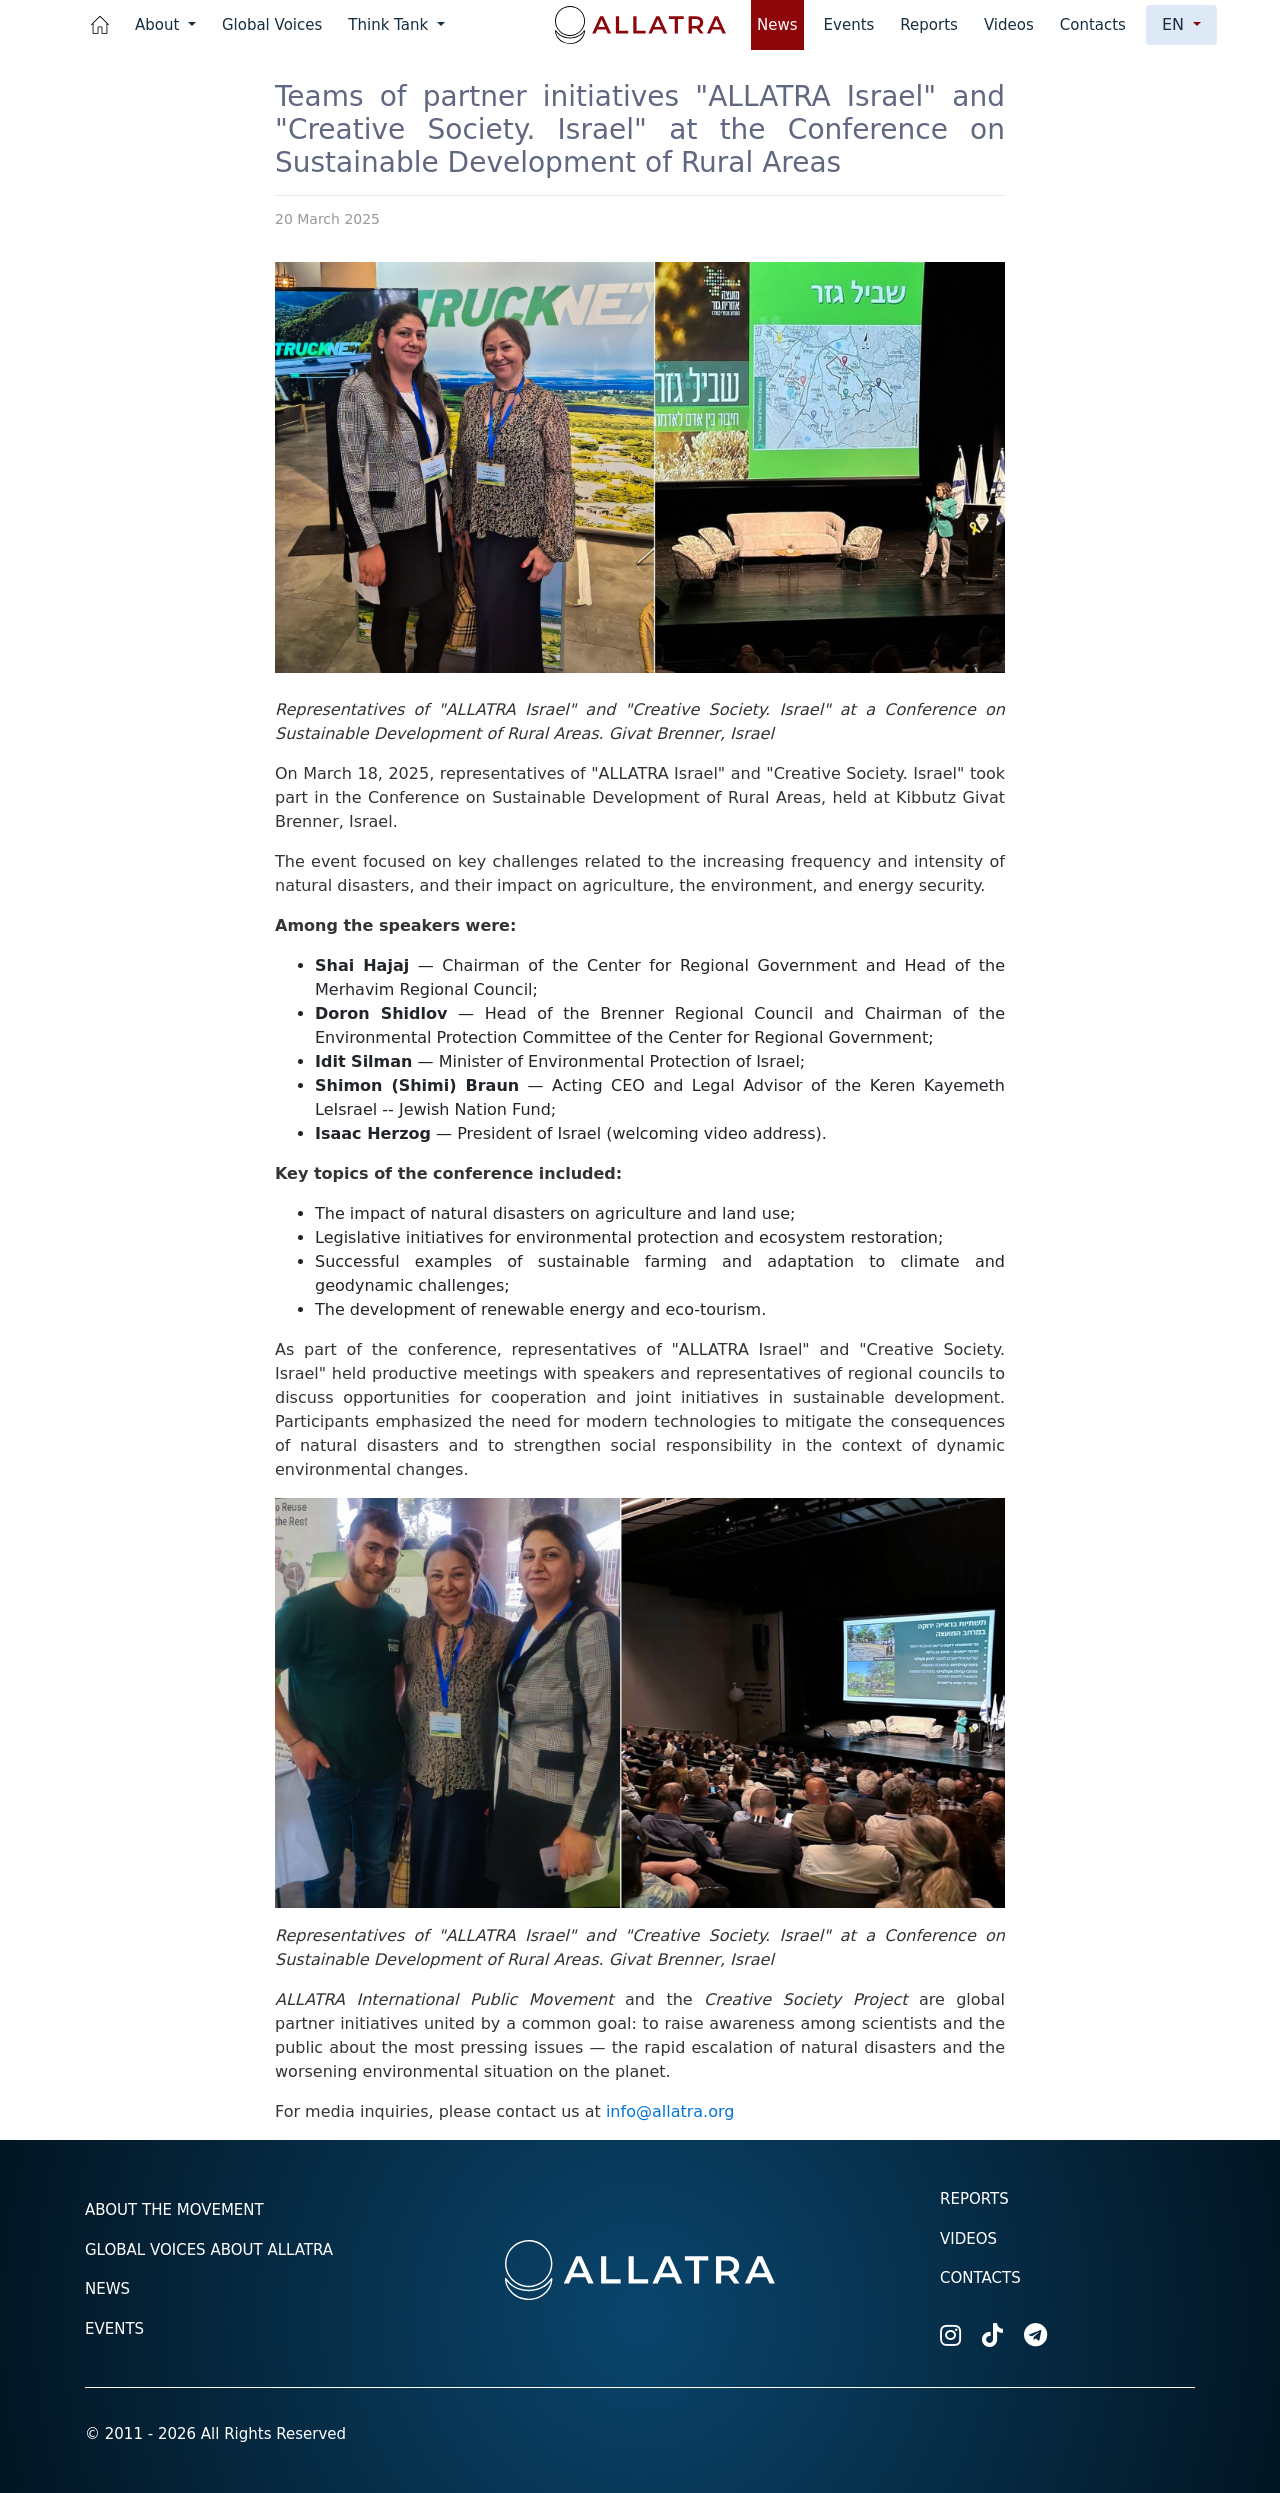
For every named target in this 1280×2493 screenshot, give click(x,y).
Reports (929, 25)
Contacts (1093, 25)
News (777, 25)
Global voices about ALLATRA (209, 2250)
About (159, 25)
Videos (1009, 25)
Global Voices (272, 25)
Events (849, 25)
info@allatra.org (670, 2111)
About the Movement (174, 2210)
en (1175, 24)
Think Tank (390, 25)
